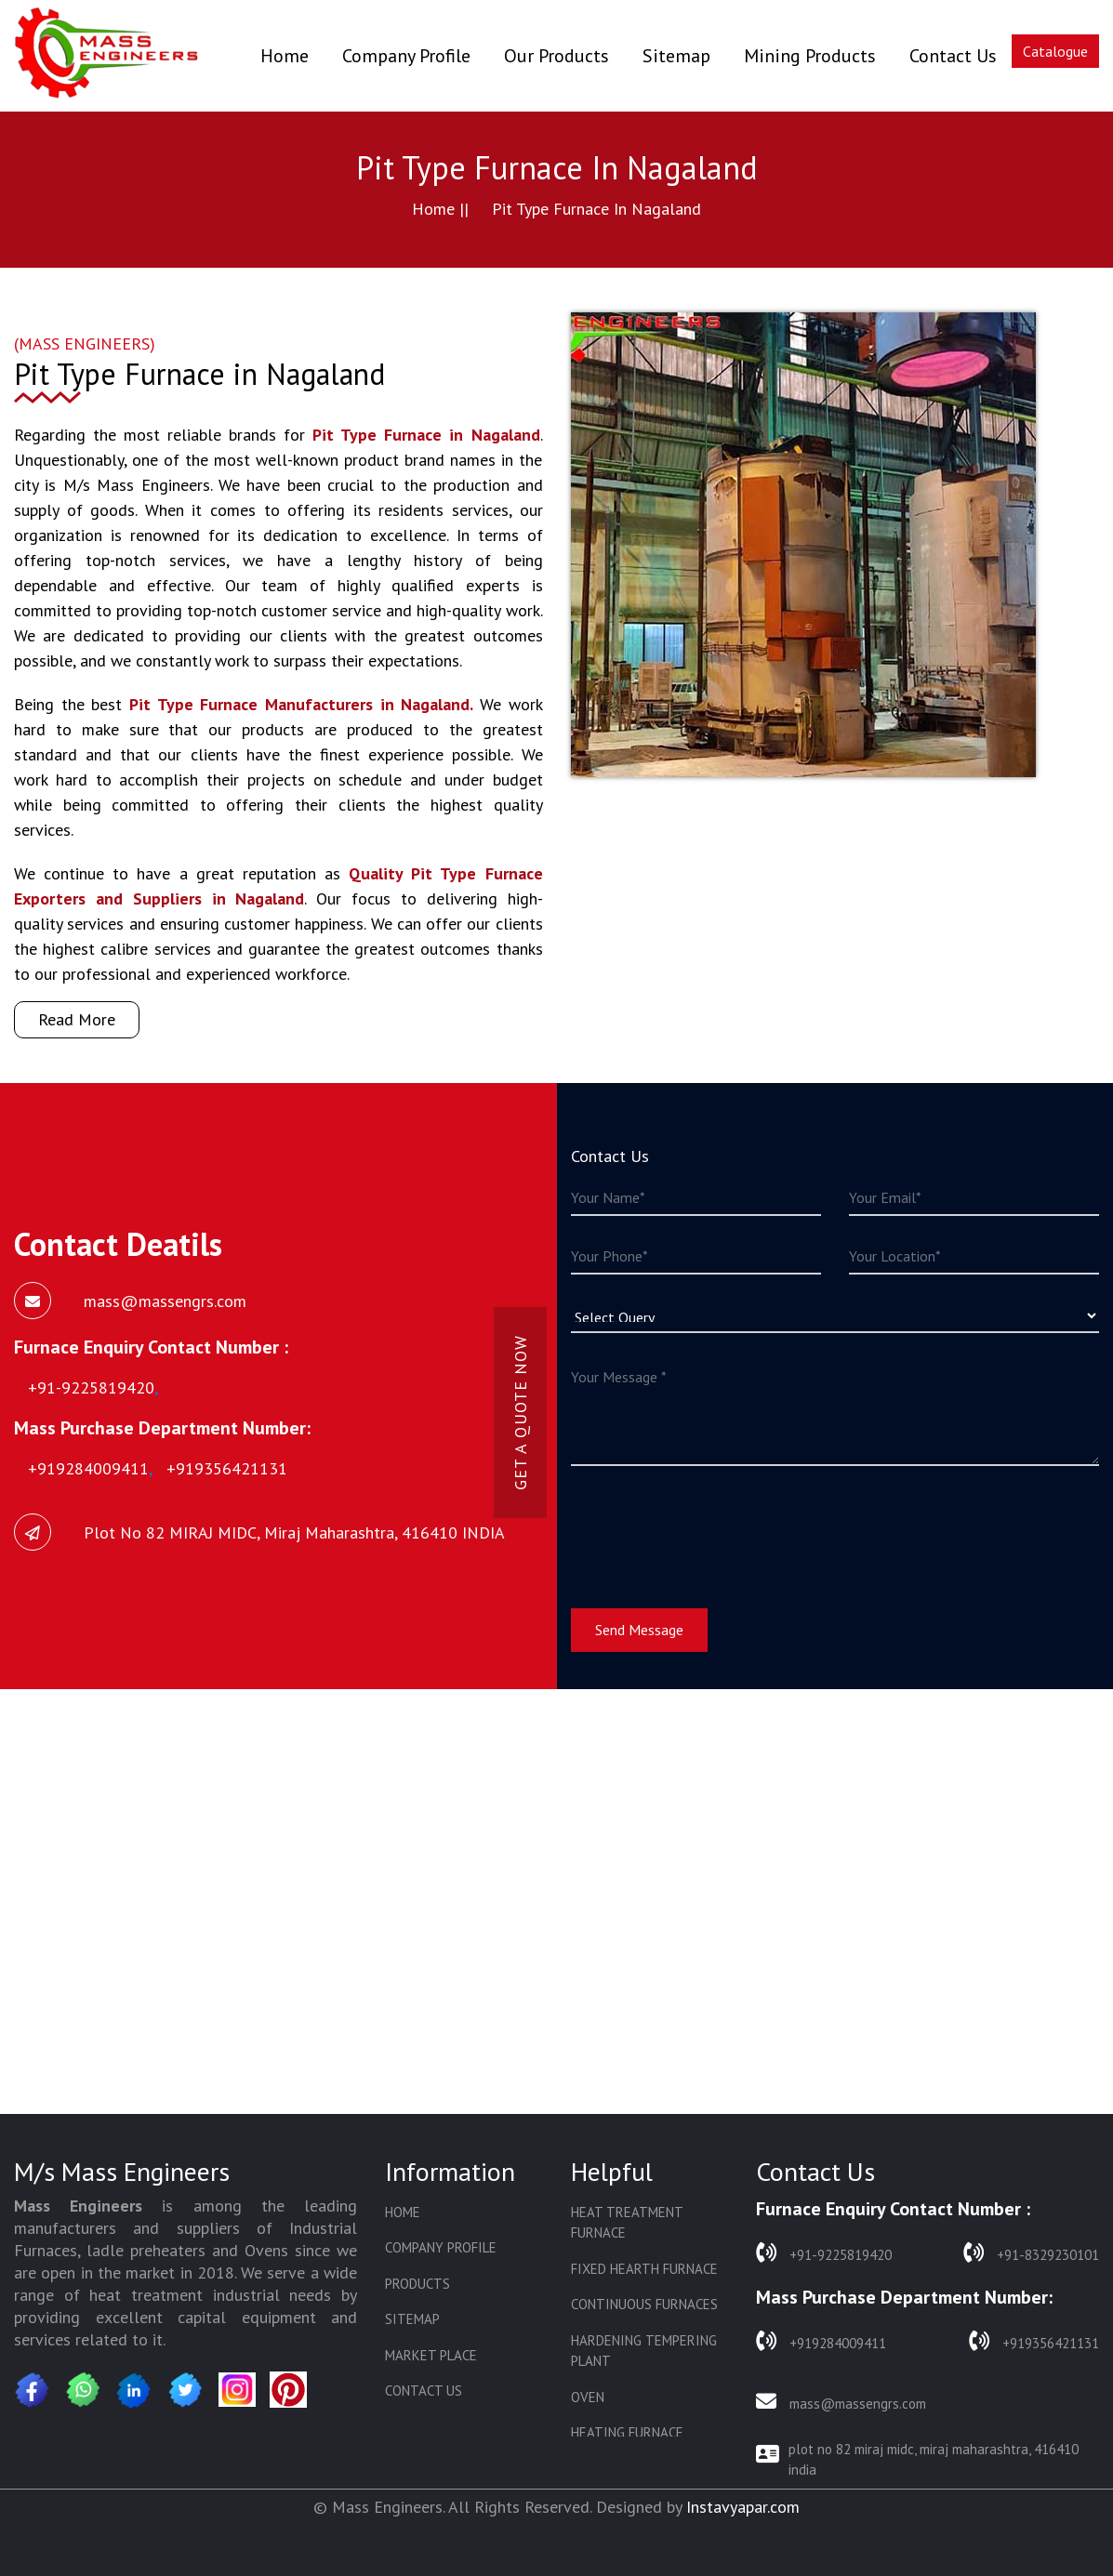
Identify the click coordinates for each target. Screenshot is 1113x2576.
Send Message (639, 1629)
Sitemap (676, 56)
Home (284, 55)
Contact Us (953, 56)
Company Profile (406, 56)
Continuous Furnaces (644, 2304)
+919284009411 (821, 2341)
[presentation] (712, 1525)
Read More (76, 1019)
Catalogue (1055, 51)
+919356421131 (1034, 2341)
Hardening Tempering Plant (644, 2351)
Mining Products (810, 56)
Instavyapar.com (743, 2506)
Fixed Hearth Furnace (644, 2269)
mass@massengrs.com (841, 2401)
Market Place (431, 2355)
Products (417, 2283)
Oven (587, 2397)
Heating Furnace (627, 2432)
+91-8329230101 (1031, 2253)
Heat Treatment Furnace (626, 2222)
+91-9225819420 (824, 2253)
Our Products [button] (556, 56)
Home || (440, 208)
